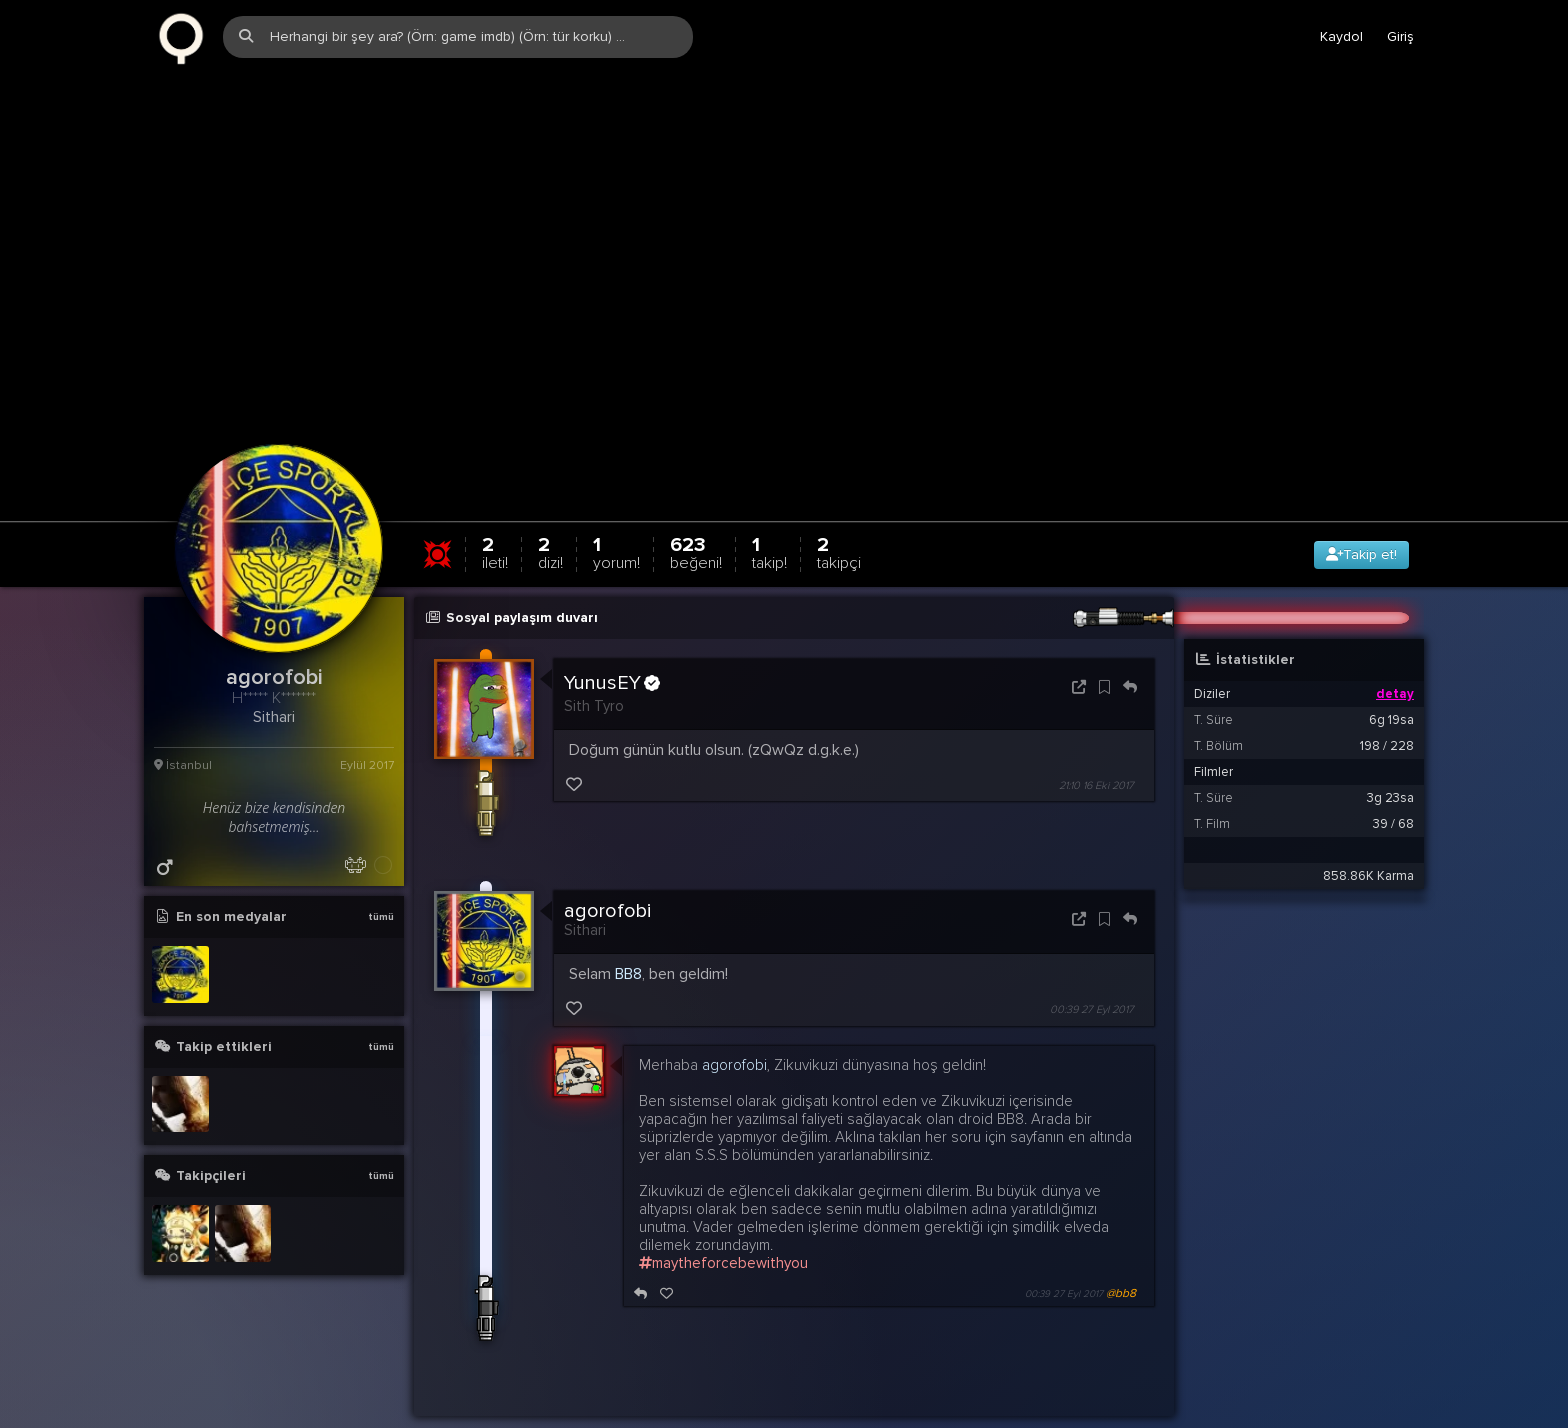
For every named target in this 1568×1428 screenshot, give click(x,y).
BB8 (628, 933)
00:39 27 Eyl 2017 (1092, 968)
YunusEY (612, 642)
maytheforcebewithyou (723, 1221)
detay (1395, 653)
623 (696, 511)
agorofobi (607, 870)
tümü (381, 876)
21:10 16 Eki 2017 (1096, 744)
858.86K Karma (1368, 835)
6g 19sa (1391, 679)
